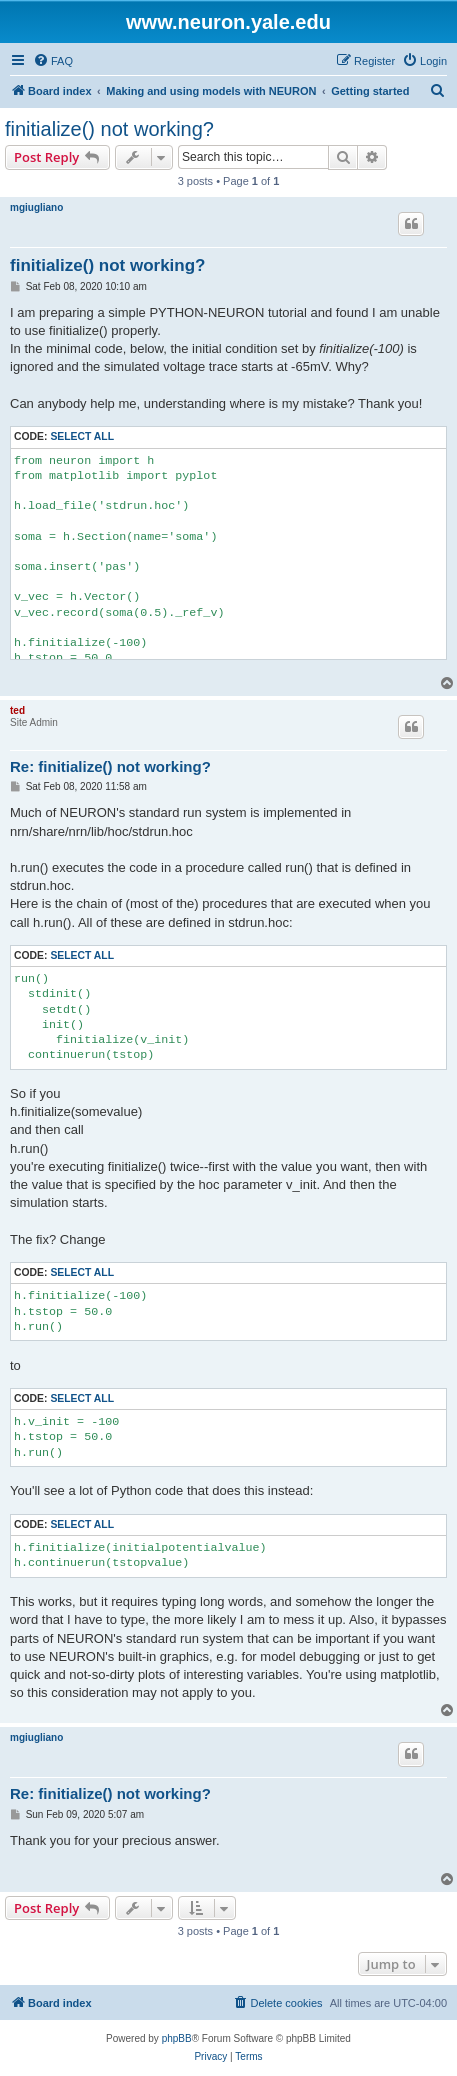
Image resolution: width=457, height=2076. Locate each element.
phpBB (177, 2038)
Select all (82, 436)
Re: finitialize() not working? (110, 766)
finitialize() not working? (109, 129)
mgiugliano (36, 207)
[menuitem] (53, 61)
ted (17, 710)
